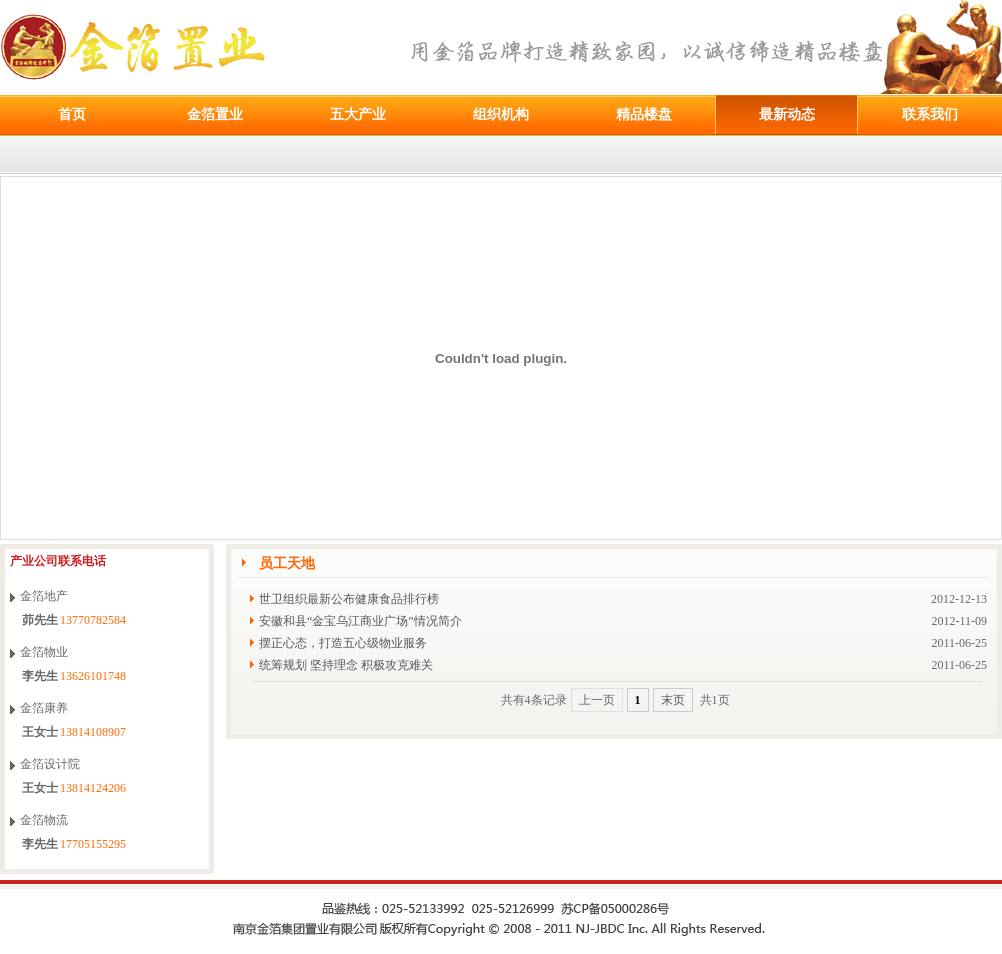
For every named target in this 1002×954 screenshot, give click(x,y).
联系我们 (930, 114)
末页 (673, 700)
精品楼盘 (644, 114)
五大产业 (358, 114)
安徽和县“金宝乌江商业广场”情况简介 (360, 621)
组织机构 (501, 114)
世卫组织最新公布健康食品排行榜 (349, 599)
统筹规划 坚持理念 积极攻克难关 (346, 665)
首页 (72, 114)
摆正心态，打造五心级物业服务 (343, 643)
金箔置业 (215, 114)
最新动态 (787, 114)
